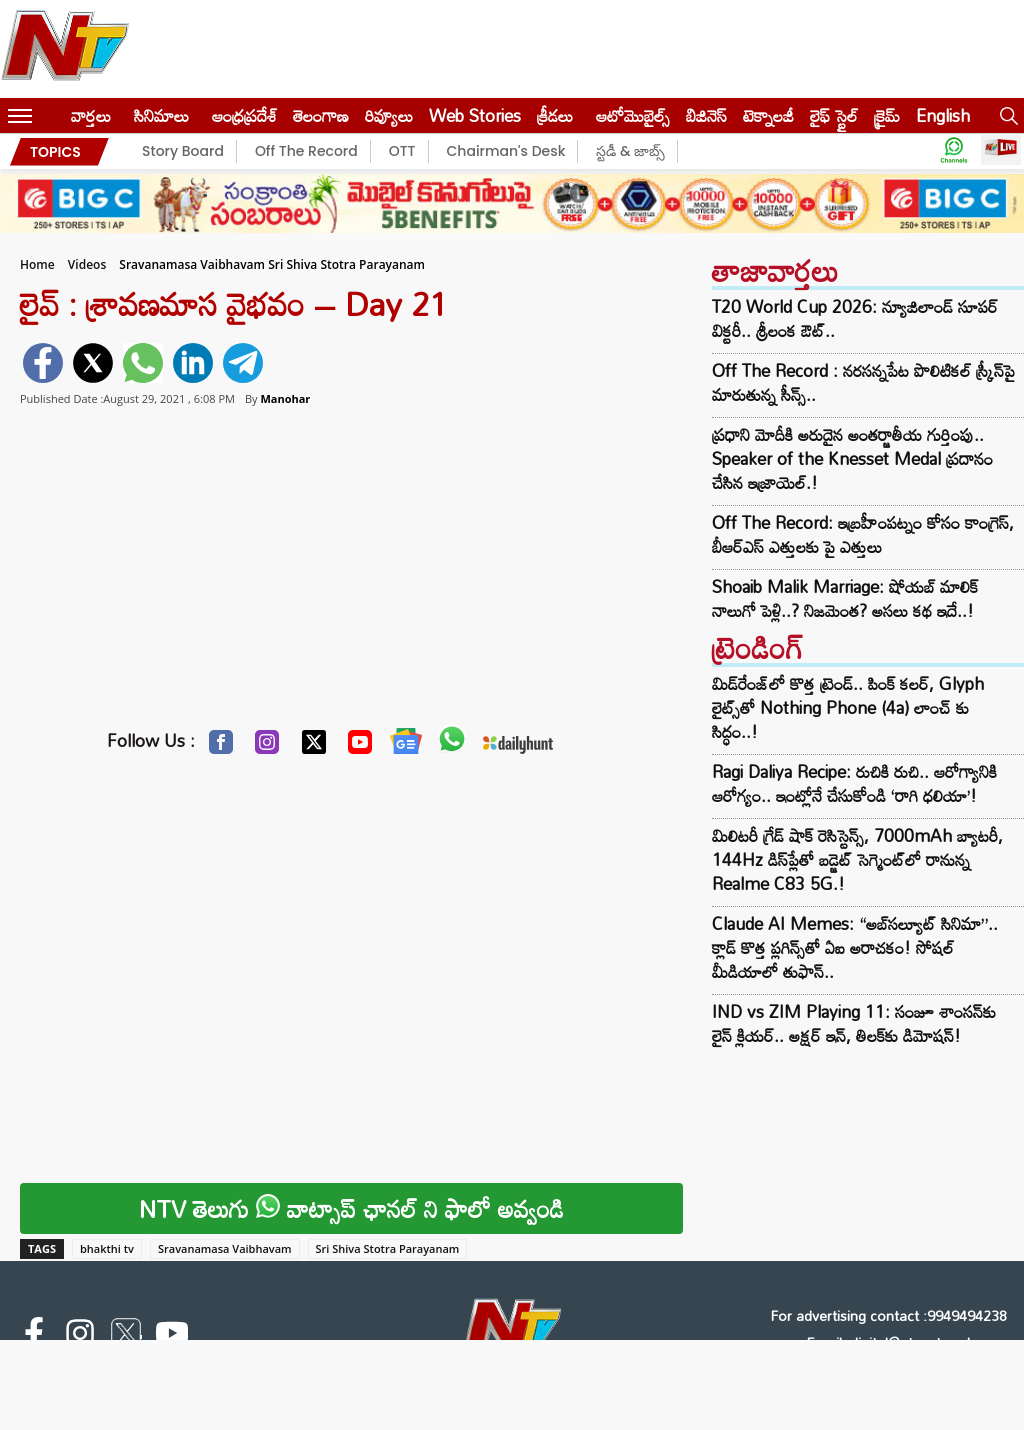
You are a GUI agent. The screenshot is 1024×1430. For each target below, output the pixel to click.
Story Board (183, 151)
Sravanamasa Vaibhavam (225, 1248)
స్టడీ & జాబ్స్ (630, 151)
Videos (87, 264)
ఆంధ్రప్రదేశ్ (244, 115)
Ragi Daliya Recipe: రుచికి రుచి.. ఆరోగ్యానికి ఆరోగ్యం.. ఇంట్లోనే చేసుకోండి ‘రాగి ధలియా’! (854, 783)
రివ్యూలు (389, 115)
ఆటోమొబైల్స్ (633, 115)
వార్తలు (91, 115)
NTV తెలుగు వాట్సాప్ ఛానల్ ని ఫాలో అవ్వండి (351, 1208)
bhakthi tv (107, 1248)
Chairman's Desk (506, 151)
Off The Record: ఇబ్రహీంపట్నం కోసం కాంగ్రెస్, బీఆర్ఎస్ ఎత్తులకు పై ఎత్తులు (863, 535)
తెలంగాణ (321, 115)
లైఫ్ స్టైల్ (834, 115)
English (943, 115)
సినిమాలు (161, 115)
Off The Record (306, 151)
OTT (402, 151)
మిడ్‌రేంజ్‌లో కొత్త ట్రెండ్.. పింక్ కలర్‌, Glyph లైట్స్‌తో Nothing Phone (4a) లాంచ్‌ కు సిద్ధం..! (848, 707)
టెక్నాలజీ (768, 115)
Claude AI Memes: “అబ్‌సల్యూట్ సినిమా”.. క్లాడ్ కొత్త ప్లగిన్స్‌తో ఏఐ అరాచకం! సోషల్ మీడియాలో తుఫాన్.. (855, 947)
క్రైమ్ (887, 115)
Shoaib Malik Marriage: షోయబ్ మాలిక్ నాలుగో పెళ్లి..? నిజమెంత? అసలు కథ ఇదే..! (845, 599)
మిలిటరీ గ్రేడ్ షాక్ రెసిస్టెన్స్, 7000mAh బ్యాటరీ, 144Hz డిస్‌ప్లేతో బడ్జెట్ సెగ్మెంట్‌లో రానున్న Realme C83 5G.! (857, 859)
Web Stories (475, 115)
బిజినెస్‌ (706, 115)
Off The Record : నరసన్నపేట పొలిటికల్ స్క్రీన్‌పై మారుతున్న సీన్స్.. (863, 383)
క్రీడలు (555, 115)
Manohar (285, 398)
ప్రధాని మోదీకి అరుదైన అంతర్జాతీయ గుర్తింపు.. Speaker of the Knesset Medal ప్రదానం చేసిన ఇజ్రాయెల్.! (852, 459)
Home (37, 264)
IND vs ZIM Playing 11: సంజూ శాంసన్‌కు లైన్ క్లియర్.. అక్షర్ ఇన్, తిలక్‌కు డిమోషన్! (854, 1023)
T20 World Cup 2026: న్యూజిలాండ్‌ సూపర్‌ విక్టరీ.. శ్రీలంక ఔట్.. (855, 319)
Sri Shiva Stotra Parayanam (388, 1248)
